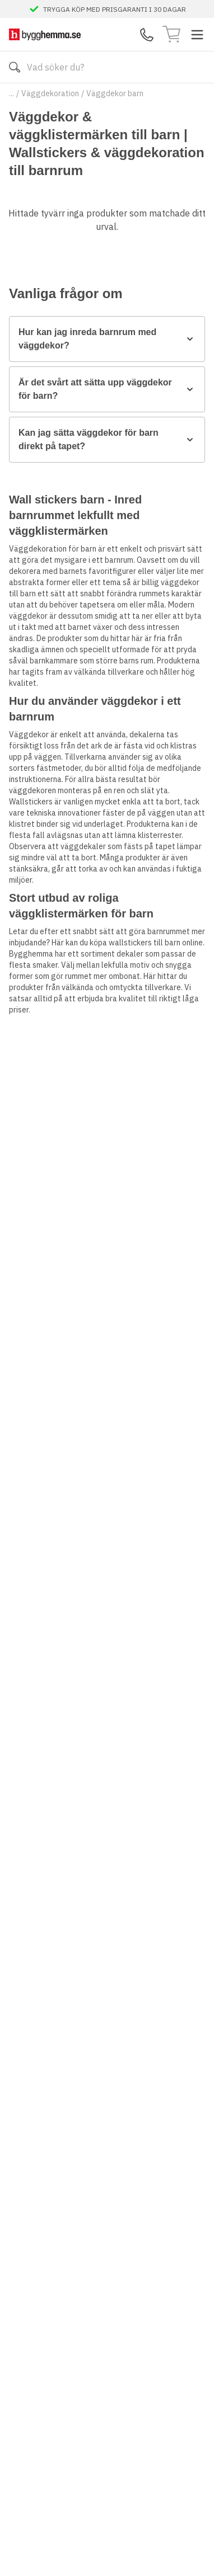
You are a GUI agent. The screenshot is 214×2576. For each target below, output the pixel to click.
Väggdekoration (50, 93)
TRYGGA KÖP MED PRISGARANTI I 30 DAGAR (114, 9)
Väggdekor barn (114, 93)
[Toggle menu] (197, 35)
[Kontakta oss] (147, 34)
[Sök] (14, 67)
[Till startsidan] (45, 34)
